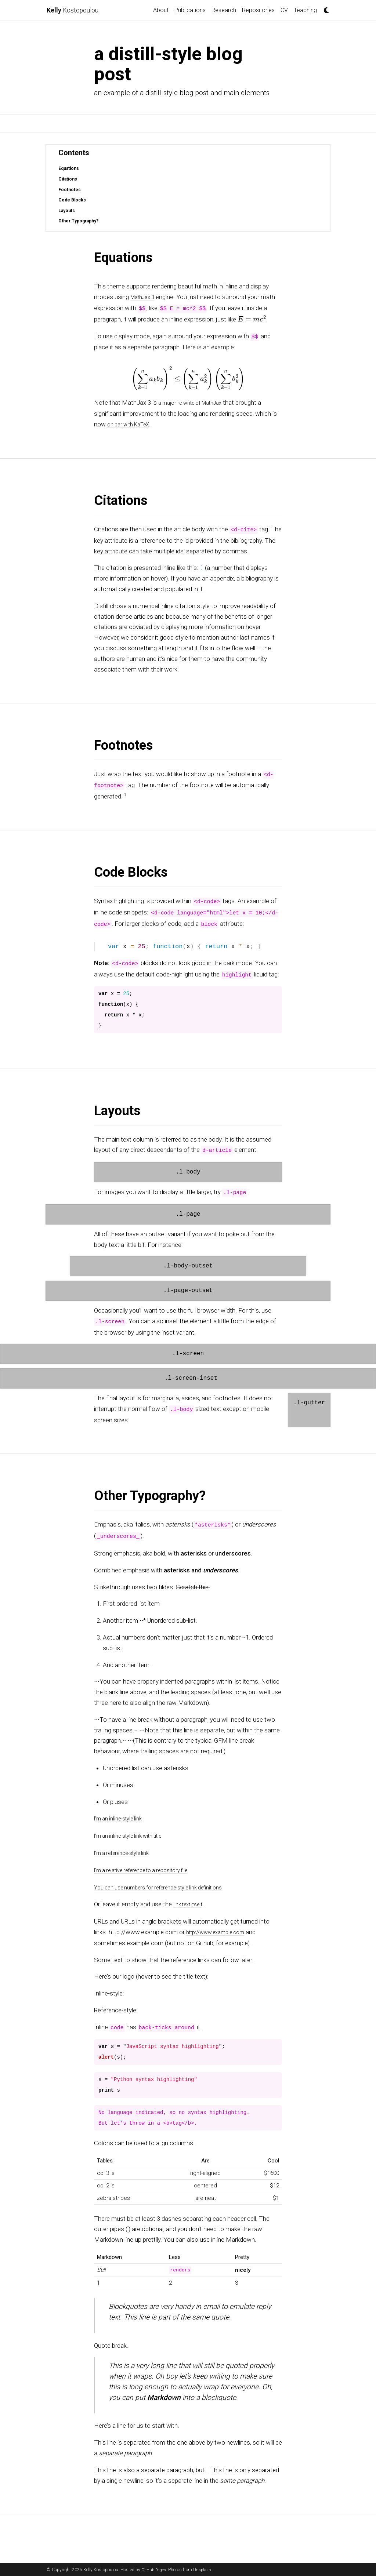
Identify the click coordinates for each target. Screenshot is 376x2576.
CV (284, 10)
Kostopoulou (76, 10)
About (161, 10)
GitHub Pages (155, 2569)
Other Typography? (80, 220)
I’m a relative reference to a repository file (149, 1867)
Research (224, 10)
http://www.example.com (220, 1928)
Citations (68, 179)
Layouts (67, 210)
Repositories (258, 10)
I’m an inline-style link (122, 1817)
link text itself (191, 1901)
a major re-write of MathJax (196, 402)
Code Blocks (72, 200)
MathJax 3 (144, 297)
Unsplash (205, 2569)
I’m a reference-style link (126, 1851)
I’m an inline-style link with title (134, 1834)
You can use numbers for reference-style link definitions (168, 1884)
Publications (190, 10)
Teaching (305, 10)
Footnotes (69, 189)
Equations (69, 168)
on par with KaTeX (131, 423)
